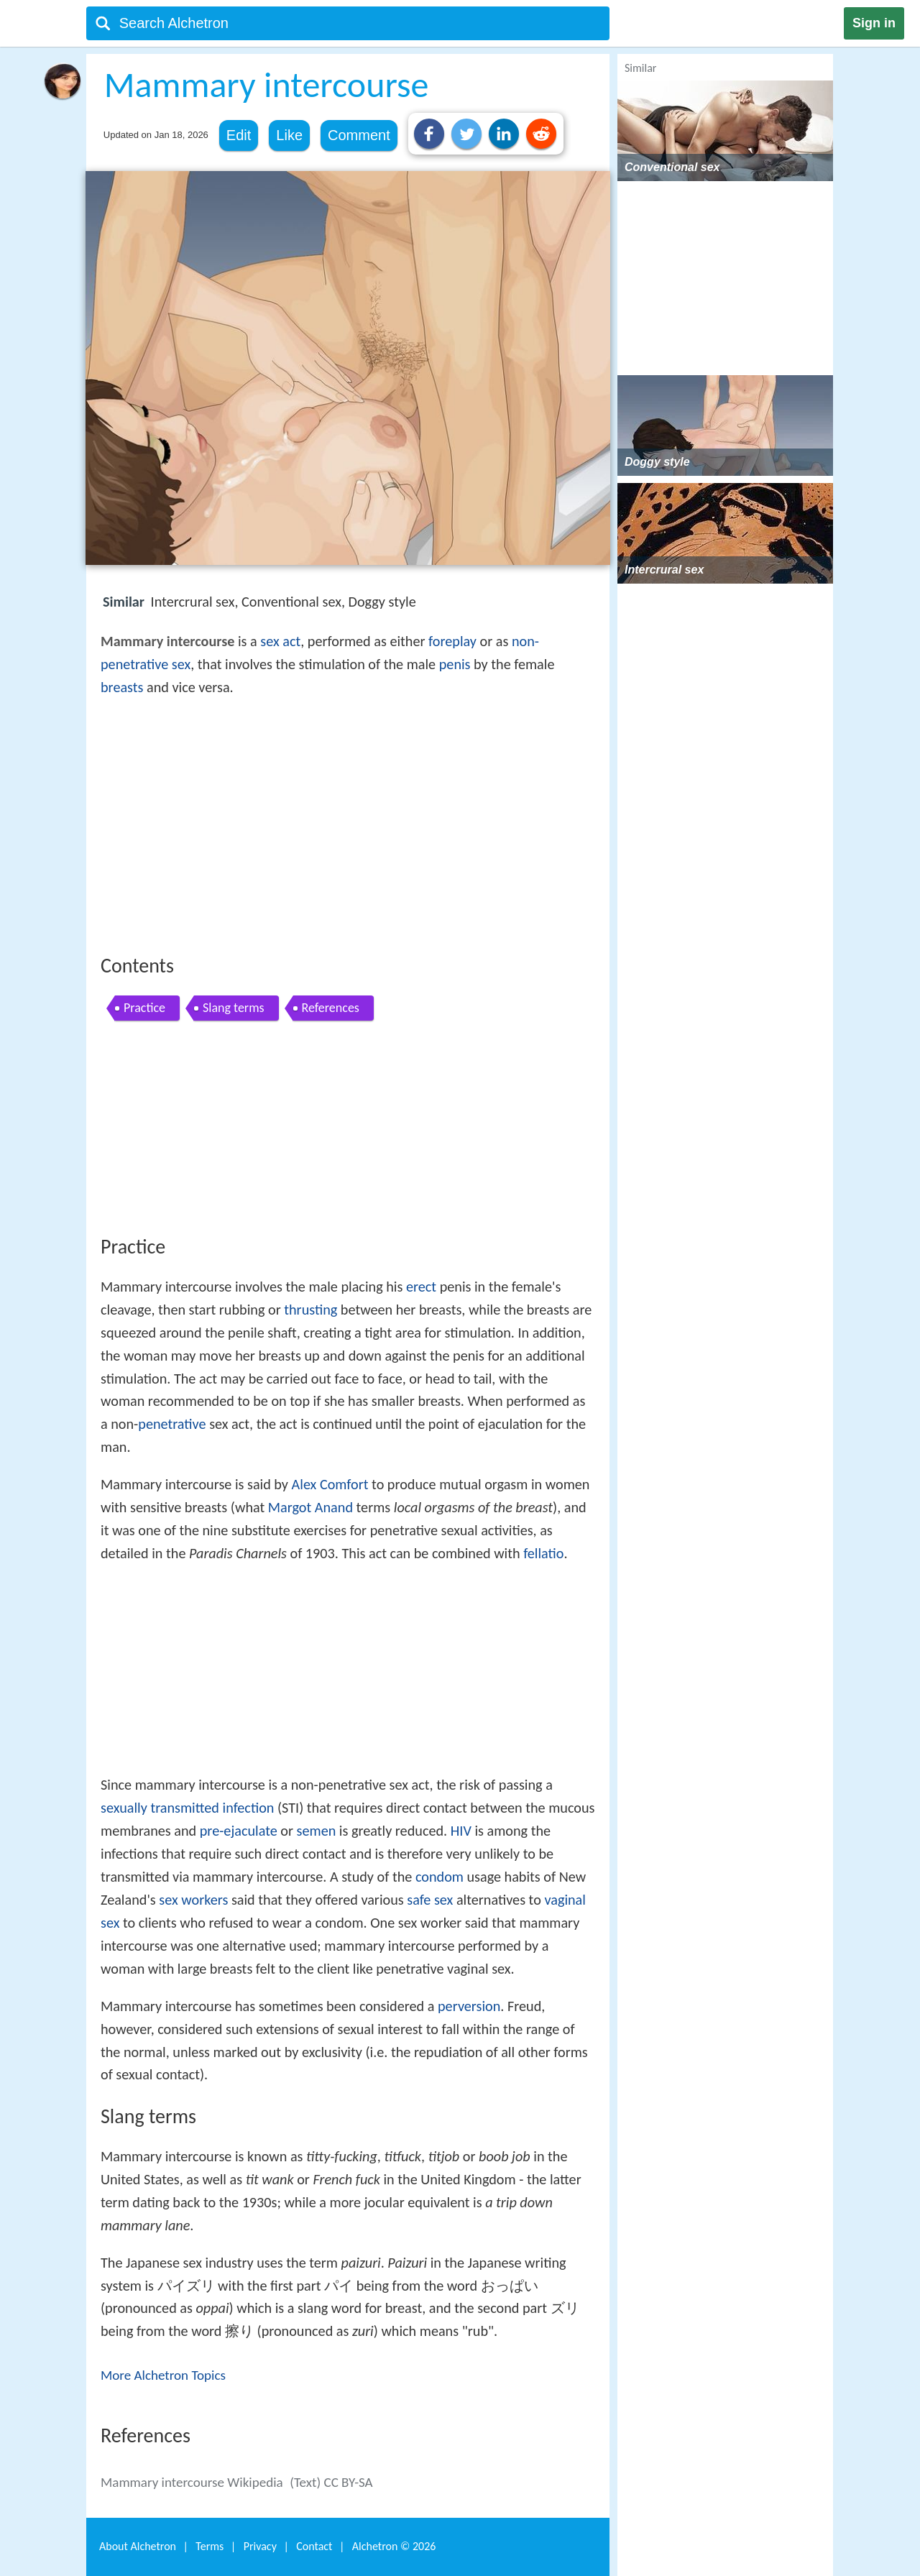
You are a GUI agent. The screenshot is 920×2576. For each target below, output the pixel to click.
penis (455, 664)
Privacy (260, 2546)
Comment (359, 135)
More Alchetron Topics (163, 2375)
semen (316, 1830)
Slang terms (233, 1008)
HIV (461, 1830)
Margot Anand (310, 1507)
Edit (238, 135)
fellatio (543, 1553)
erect (421, 1286)
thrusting (310, 1309)
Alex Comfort (330, 1484)
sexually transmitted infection (187, 1807)
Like (289, 135)
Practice (144, 1008)
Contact (314, 2546)
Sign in (874, 23)
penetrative (172, 1423)
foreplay (452, 641)
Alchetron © (394, 2546)
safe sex (430, 1899)
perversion (469, 2006)
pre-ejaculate (238, 1830)
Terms (210, 2546)
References (330, 1008)
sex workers (193, 1899)
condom (439, 1876)
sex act (280, 641)
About (137, 2546)
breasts (122, 687)
